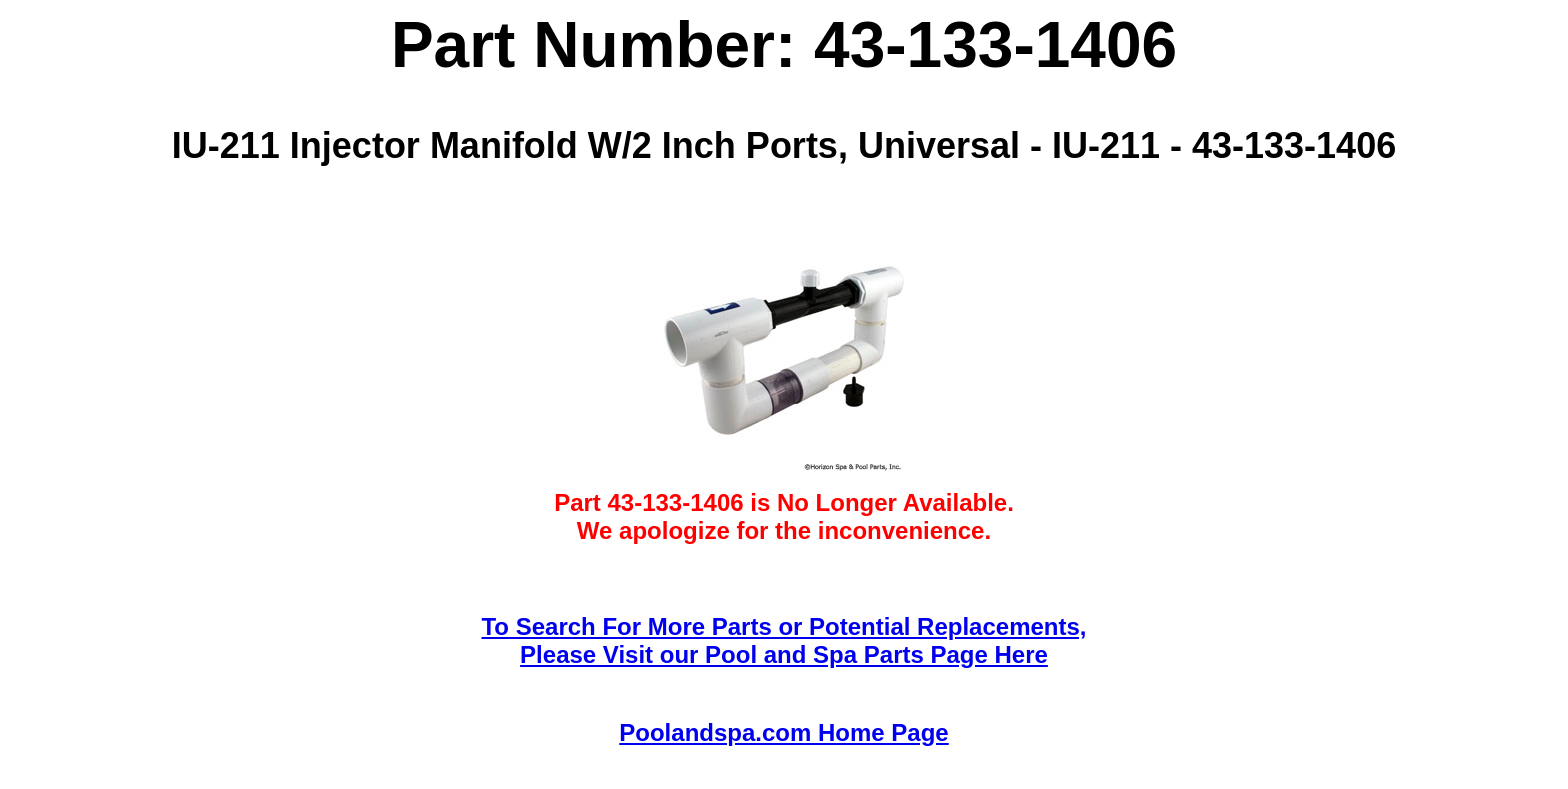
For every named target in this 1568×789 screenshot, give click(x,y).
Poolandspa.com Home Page (783, 732)
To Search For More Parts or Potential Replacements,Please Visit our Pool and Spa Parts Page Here (783, 640)
